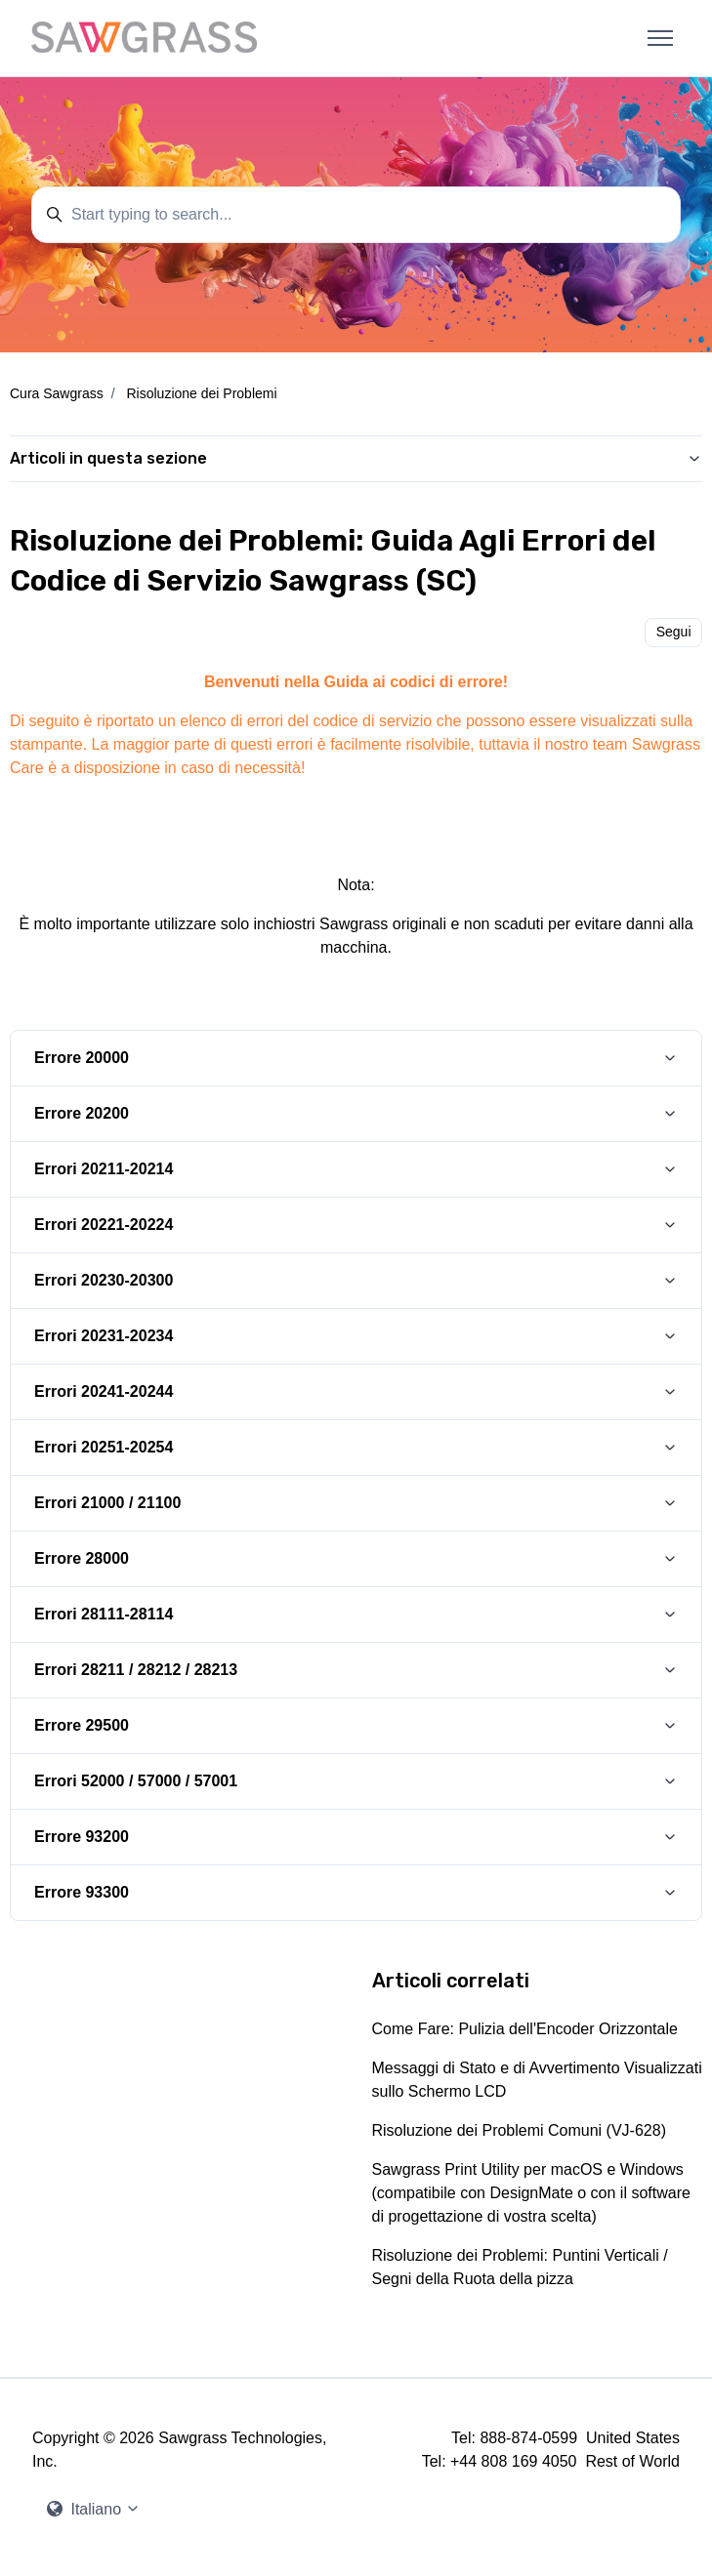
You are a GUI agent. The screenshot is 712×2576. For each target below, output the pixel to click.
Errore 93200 (81, 1836)
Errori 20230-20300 (103, 1280)
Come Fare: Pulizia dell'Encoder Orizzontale (525, 2029)
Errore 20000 (81, 1057)
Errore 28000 (81, 1558)
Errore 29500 (81, 1725)
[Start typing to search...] (356, 214)
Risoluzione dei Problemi (201, 393)
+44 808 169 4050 (513, 2461)
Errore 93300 (81, 1892)
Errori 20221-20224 (103, 1224)
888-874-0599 (528, 2438)
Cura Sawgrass (57, 393)
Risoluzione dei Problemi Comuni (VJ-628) (519, 2130)
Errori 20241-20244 (103, 1391)
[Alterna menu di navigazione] (660, 38)
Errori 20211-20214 (103, 1169)
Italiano (94, 2509)
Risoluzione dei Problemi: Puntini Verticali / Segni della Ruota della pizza (520, 2267)
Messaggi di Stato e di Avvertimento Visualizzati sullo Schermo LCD (537, 2080)
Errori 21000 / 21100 (107, 1502)
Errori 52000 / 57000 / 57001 (135, 1781)
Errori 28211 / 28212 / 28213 (135, 1669)
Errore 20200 (81, 1113)
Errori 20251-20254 (103, 1447)
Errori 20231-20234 (103, 1336)
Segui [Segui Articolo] (673, 631)
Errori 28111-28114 (103, 1614)
